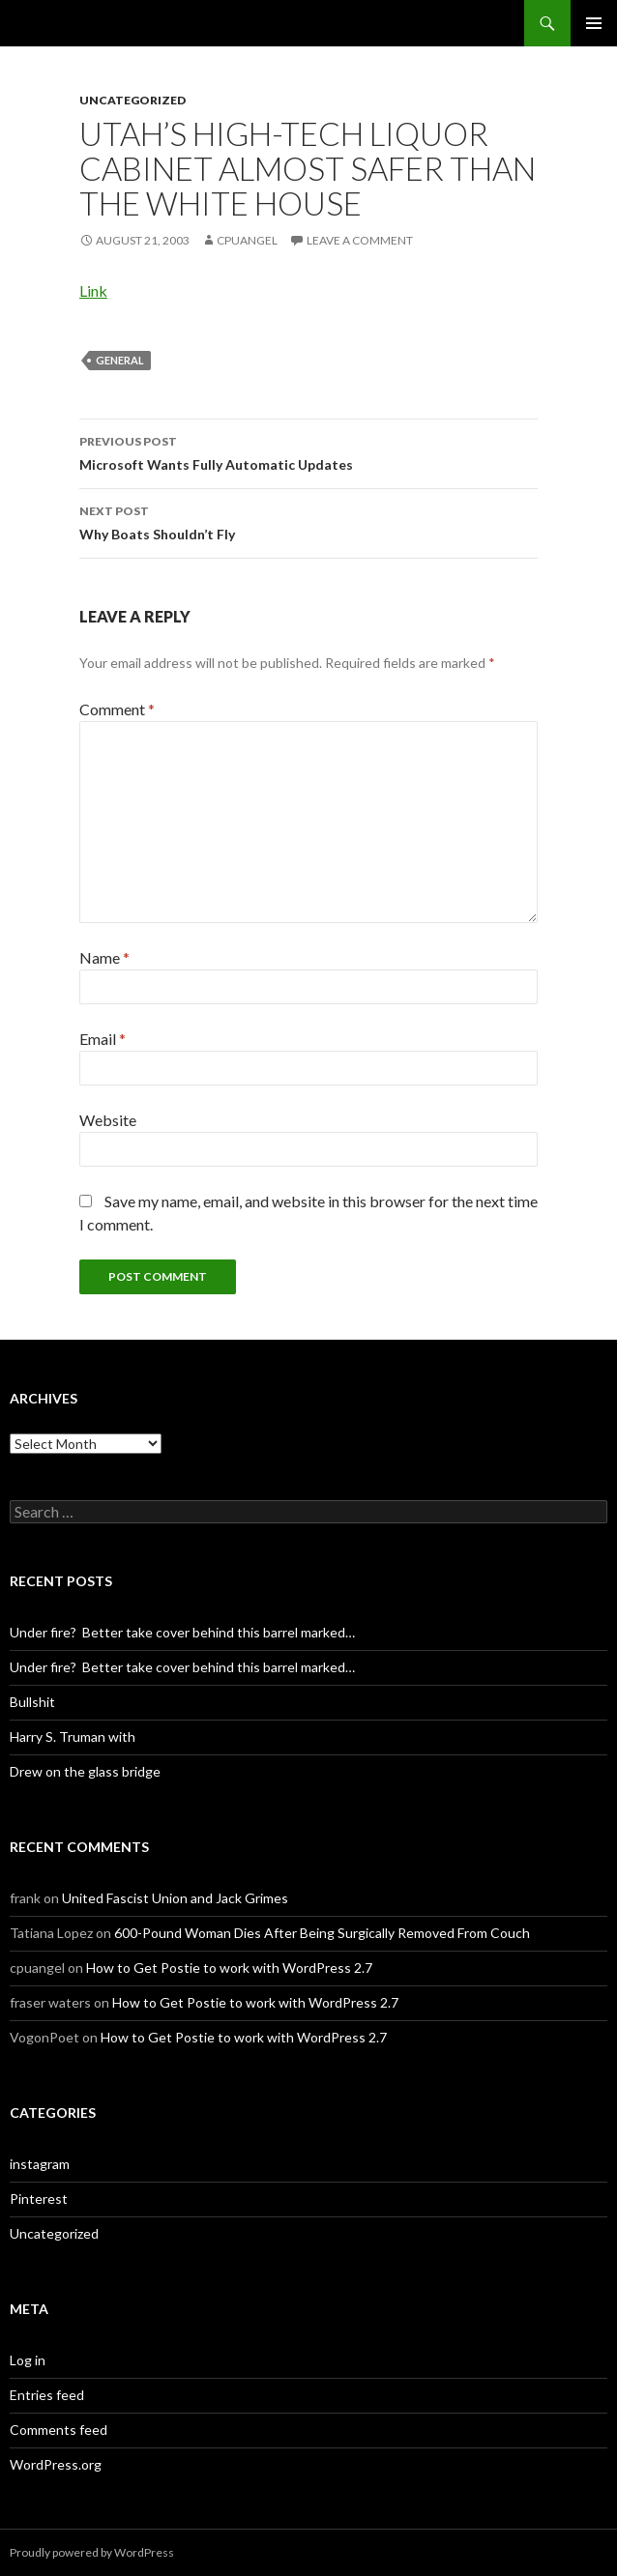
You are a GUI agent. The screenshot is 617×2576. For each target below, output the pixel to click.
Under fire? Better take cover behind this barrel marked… (182, 1632)
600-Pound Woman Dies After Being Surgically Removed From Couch (322, 1933)
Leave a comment (360, 240)
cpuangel (247, 240)
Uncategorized (132, 100)
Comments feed (58, 2429)
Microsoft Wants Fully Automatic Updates (308, 451)
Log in (27, 2360)
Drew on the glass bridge (85, 1771)
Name (104, 957)
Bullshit (32, 1701)
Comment (117, 709)
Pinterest (39, 2198)
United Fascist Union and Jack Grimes (175, 1898)
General (120, 360)
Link (93, 290)
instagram (40, 2164)
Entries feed (47, 2395)
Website (107, 1120)
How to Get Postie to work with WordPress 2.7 (229, 1967)
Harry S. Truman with (72, 1736)
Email (102, 1038)
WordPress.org (56, 2464)
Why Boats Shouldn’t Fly (308, 521)
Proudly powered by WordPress (92, 2552)
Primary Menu (594, 23)
